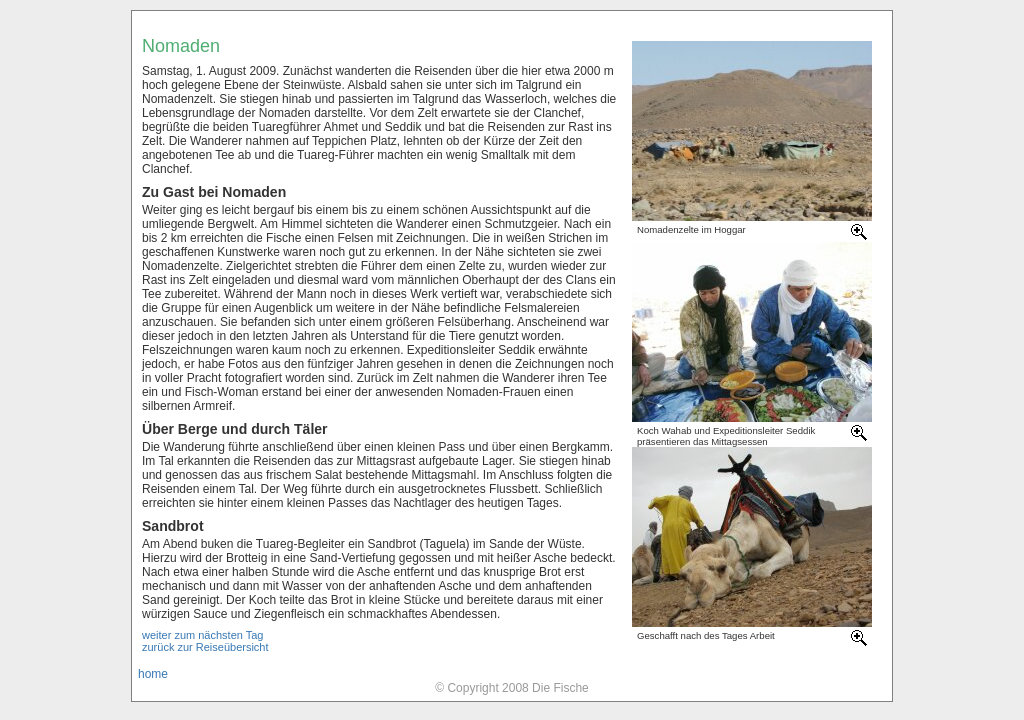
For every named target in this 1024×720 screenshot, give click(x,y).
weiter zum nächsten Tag (202, 635)
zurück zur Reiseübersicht (205, 647)
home (153, 674)
